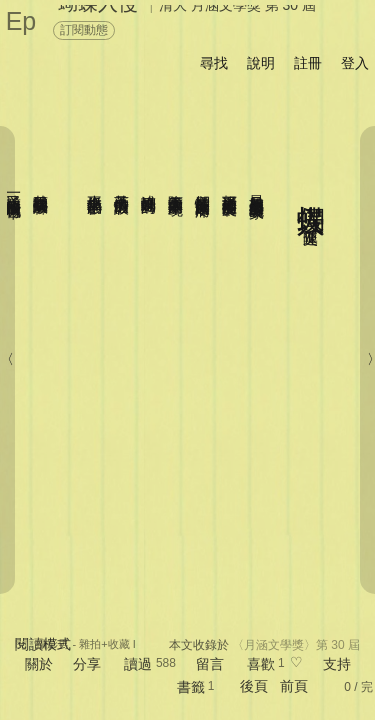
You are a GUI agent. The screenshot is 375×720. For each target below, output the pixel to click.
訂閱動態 (84, 30)
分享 (87, 664)
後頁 (254, 686)
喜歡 (261, 664)
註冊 (308, 63)
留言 (210, 664)
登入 (355, 63)
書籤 (191, 687)
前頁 (294, 686)
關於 (39, 664)
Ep (21, 21)
